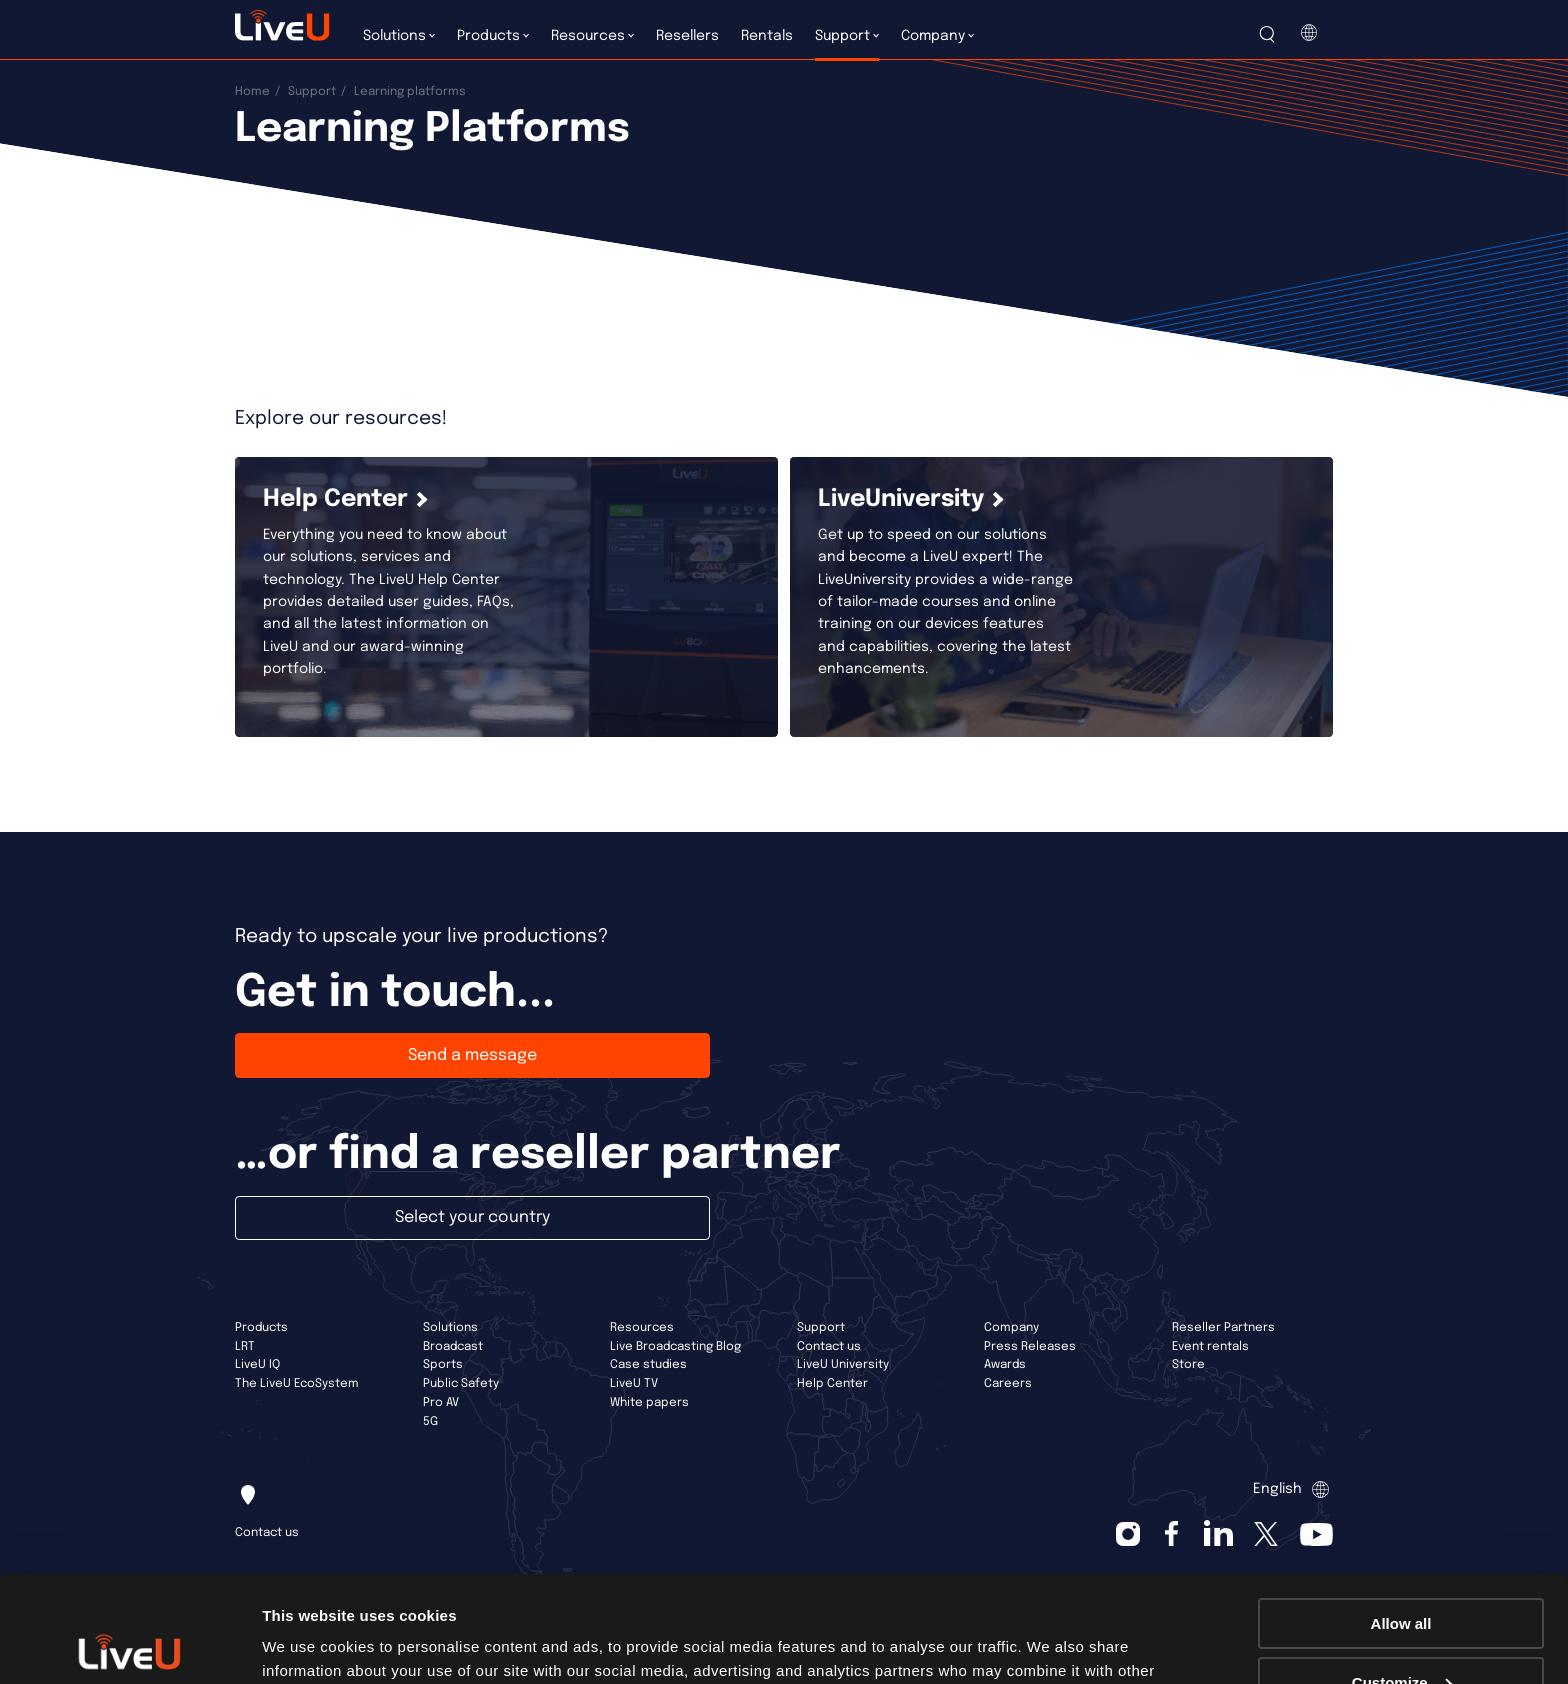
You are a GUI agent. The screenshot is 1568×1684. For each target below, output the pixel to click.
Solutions (450, 1328)
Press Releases (1030, 1347)
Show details (308, 1643)
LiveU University (843, 1365)
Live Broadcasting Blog (675, 1347)
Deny (1401, 1634)
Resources (642, 1328)
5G (430, 1422)
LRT (245, 1347)
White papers (649, 1403)
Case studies (648, 1365)
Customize (1402, 1576)
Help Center (832, 1384)
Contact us (829, 1347)
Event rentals (1210, 1347)
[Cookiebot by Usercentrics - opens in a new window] (129, 1645)
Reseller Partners (1223, 1328)
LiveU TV (634, 1384)
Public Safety (461, 1384)
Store (1188, 1365)
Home (252, 92)
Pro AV (441, 1403)
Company (1011, 1328)
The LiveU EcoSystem (297, 1384)
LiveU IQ (257, 1365)
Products (261, 1328)
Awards (1005, 1365)
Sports (443, 1365)
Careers (1008, 1384)
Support (312, 92)
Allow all (1401, 1517)
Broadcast (453, 1347)
